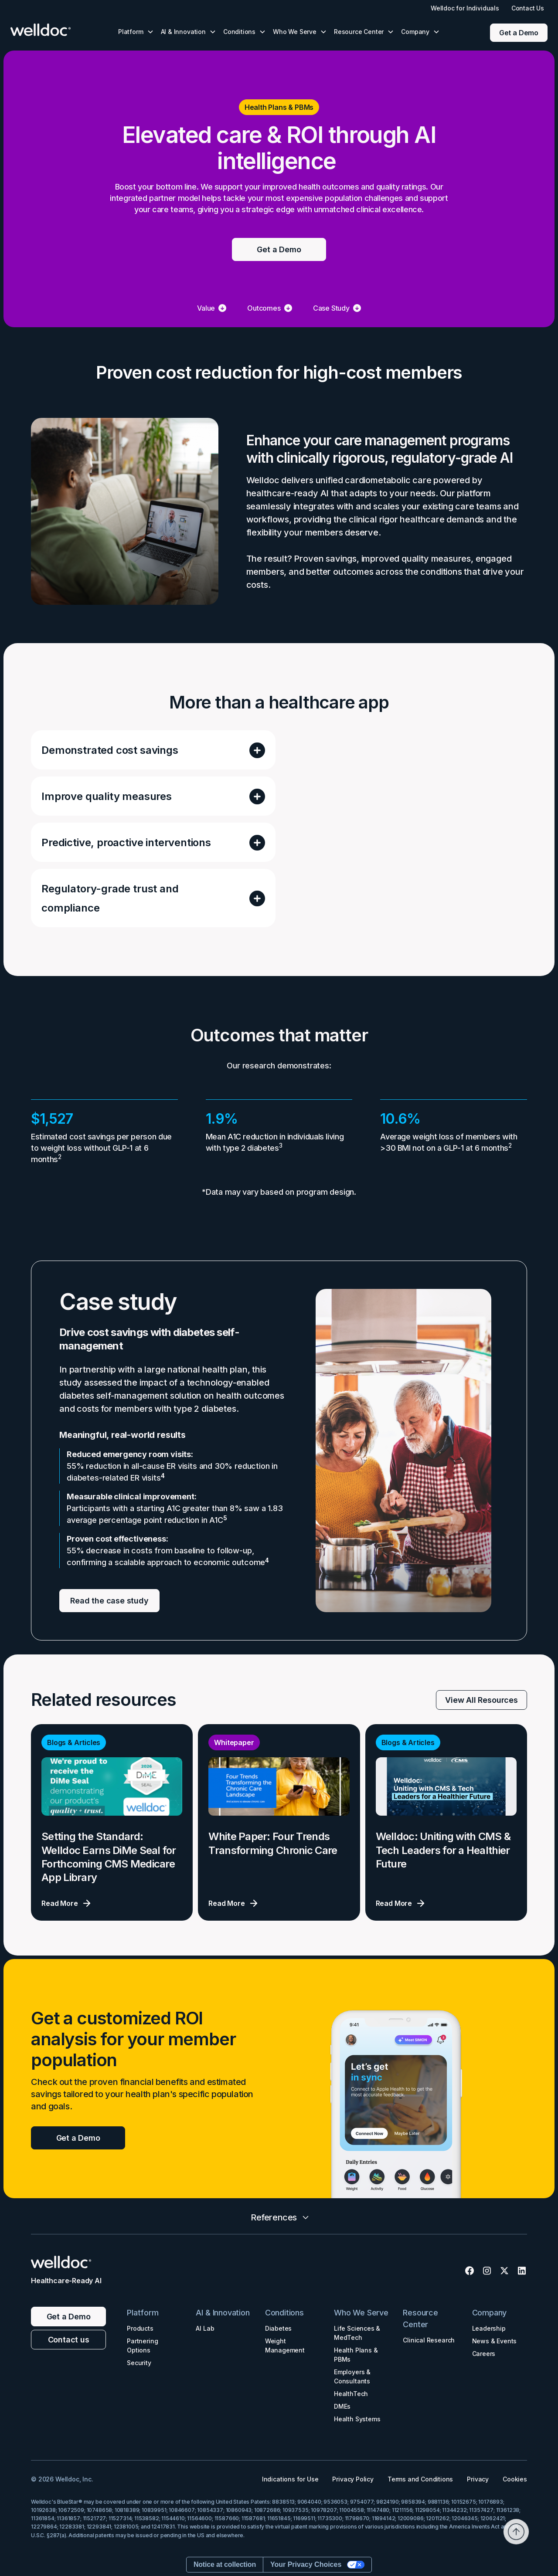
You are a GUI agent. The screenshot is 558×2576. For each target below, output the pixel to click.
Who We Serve (361, 2312)
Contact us (68, 2339)
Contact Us (527, 8)
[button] (136, 32)
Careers (484, 2353)
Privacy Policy (352, 2479)
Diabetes (278, 2328)
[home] (49, 30)
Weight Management (285, 2345)
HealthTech (351, 2393)
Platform (143, 2312)
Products (140, 2328)
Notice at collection (225, 2564)
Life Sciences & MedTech (357, 2333)
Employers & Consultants (352, 2376)
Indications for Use (290, 2479)
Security (139, 2362)
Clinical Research (429, 2340)
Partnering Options (142, 2345)
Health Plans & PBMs (356, 2354)
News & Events (494, 2341)
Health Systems (357, 2419)
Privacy (478, 2479)
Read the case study (109, 1600)
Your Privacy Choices (305, 2564)
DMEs (342, 2406)
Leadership (489, 2328)
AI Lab (205, 2328)
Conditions (284, 2312)
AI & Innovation (222, 2312)
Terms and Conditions (420, 2479)
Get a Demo (518, 32)
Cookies (515, 2479)
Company (489, 2312)
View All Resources (481, 1700)
